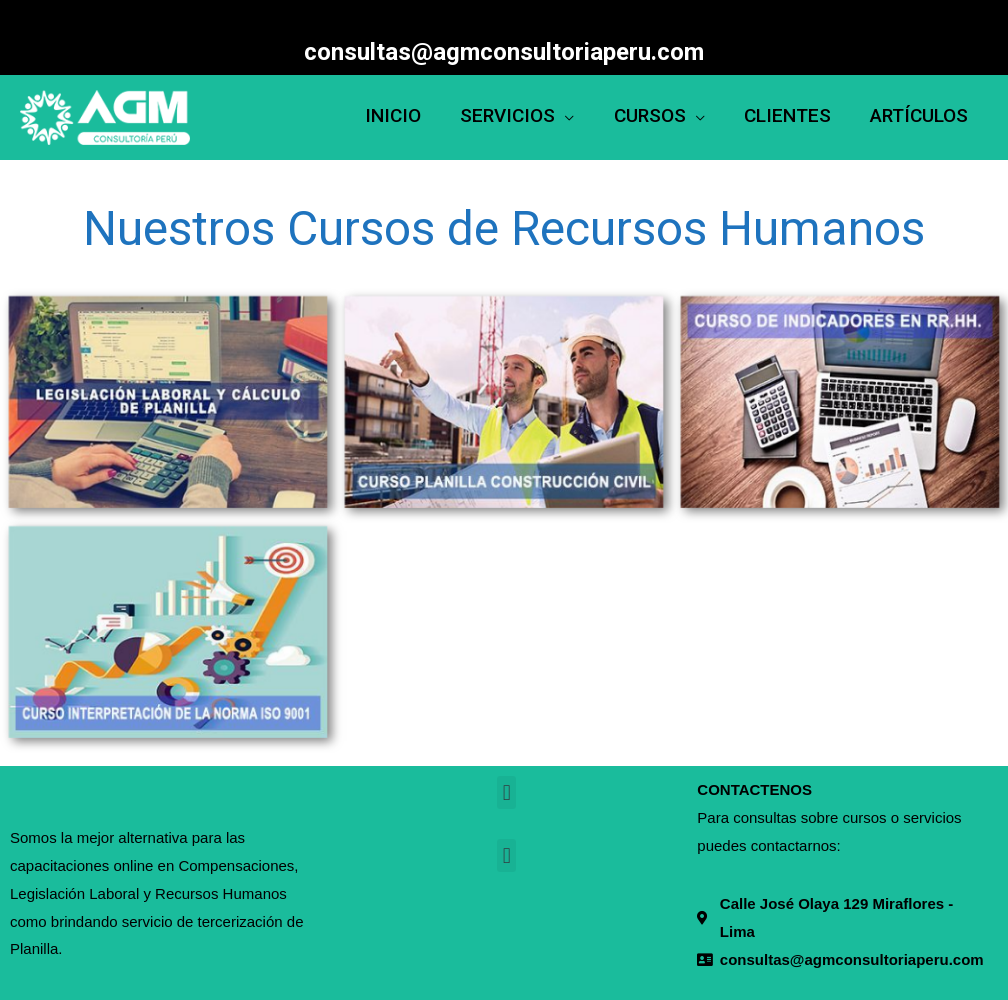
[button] (506, 792)
